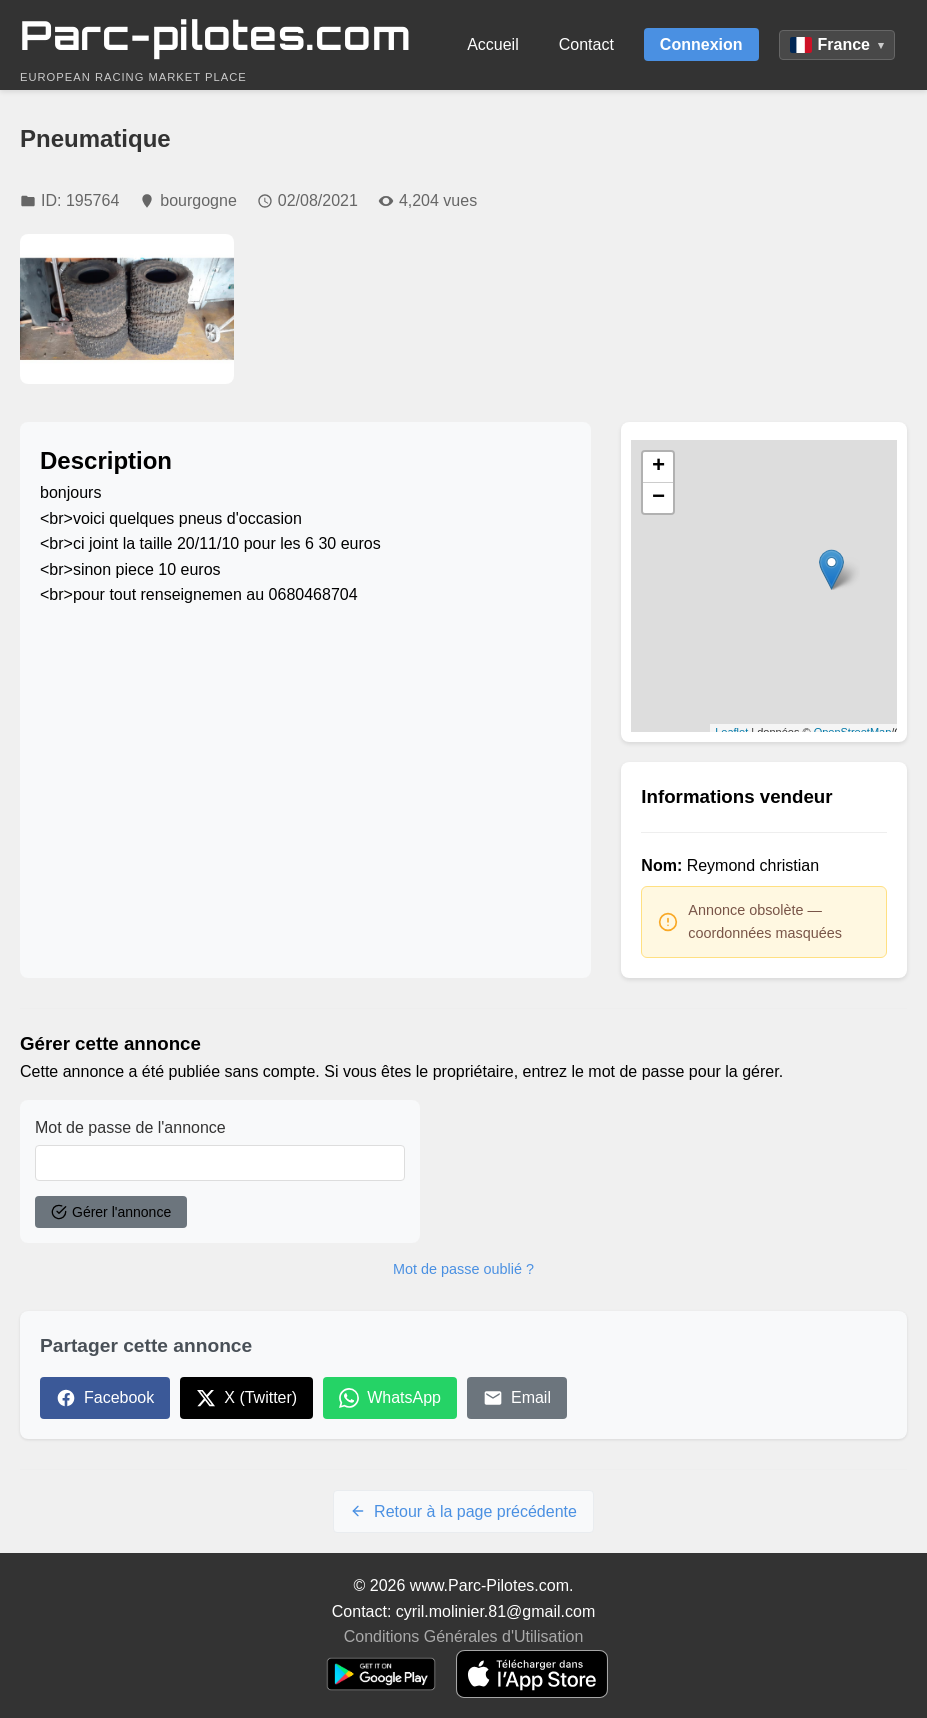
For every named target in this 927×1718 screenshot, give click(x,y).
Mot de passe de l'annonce (130, 1127)
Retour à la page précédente (463, 1511)
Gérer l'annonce (111, 1212)
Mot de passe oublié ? (463, 1269)
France (837, 44)
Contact (586, 44)
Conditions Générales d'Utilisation (464, 1636)
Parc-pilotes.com (215, 35)
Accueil (493, 44)
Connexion (701, 44)
